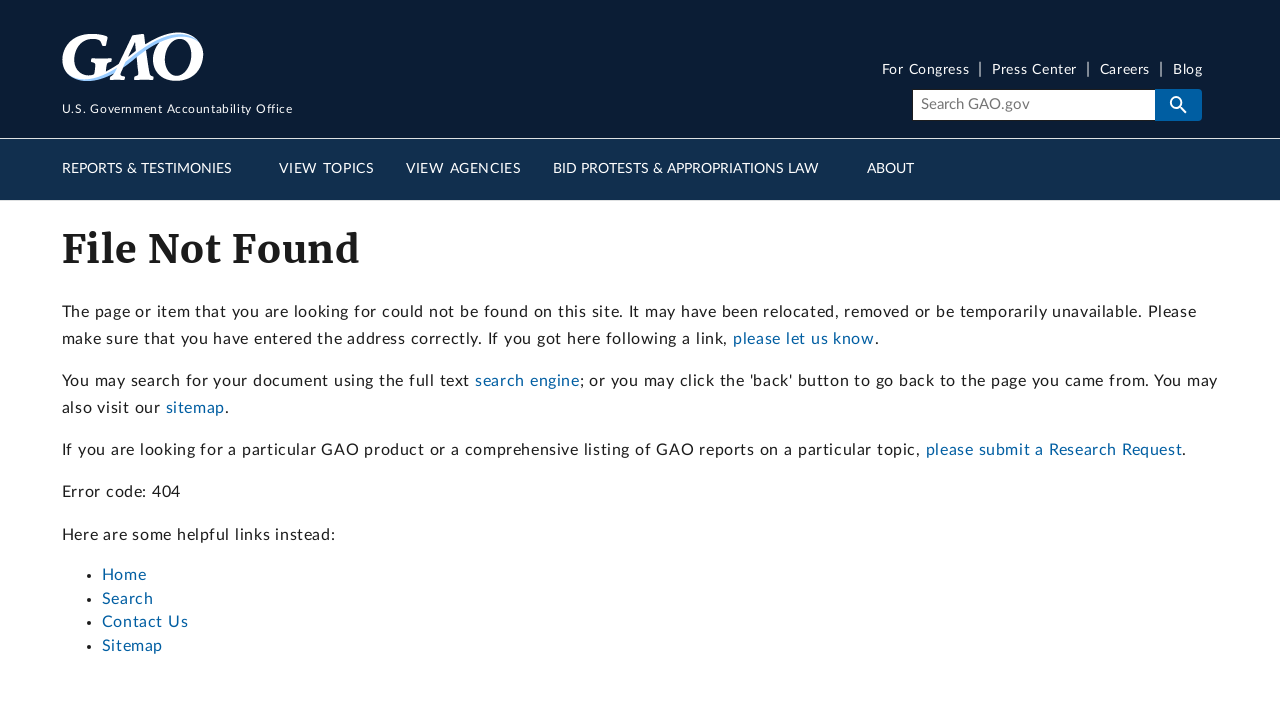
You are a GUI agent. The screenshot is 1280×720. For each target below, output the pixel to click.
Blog (1187, 70)
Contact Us (145, 622)
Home (124, 575)
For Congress (926, 70)
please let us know (803, 339)
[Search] (1033, 105)
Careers (1125, 70)
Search (128, 599)
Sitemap (132, 646)
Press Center (1034, 70)
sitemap (195, 408)
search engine (527, 381)
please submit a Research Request (1054, 450)
